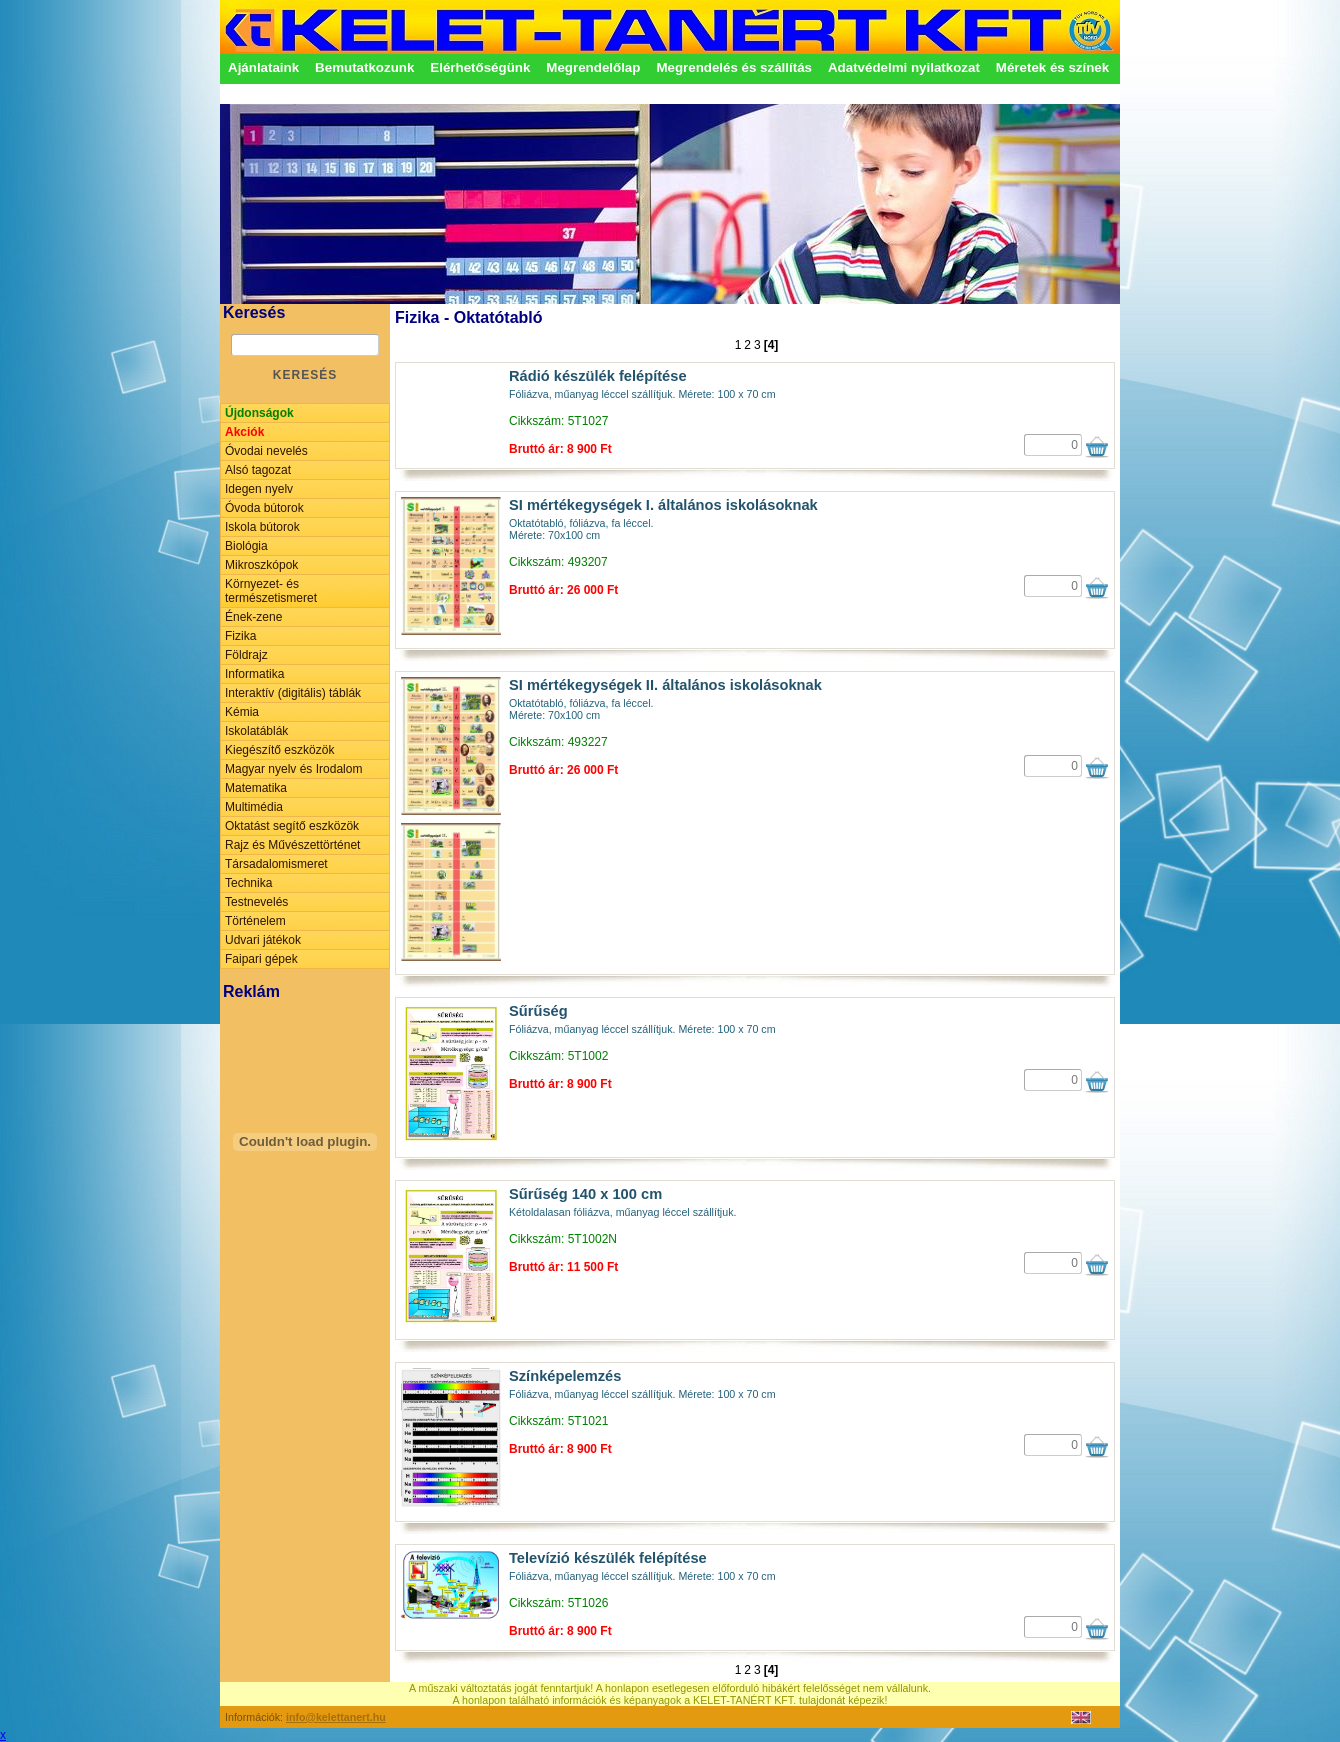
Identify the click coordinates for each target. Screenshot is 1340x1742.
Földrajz (246, 655)
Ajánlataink (263, 67)
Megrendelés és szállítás (734, 67)
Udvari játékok (263, 940)
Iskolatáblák (256, 731)
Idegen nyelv (259, 489)
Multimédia (254, 807)
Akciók (244, 432)
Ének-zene (253, 617)
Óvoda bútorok (264, 508)
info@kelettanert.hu (336, 1717)
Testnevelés (256, 902)
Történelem (255, 921)
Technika (248, 883)
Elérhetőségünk (480, 67)
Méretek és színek (1052, 67)
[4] (771, 345)
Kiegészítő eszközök (279, 750)
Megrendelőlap (593, 67)
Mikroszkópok (261, 565)
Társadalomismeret (276, 864)
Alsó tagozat (258, 470)
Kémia (242, 712)
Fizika (240, 636)
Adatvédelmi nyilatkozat (904, 67)
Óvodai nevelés (266, 451)
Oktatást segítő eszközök (292, 826)
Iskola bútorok (262, 527)
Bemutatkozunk (364, 67)
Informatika (254, 674)
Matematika (256, 788)
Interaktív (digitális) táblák (293, 693)
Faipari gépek (261, 959)
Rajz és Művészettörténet (292, 845)
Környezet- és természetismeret (271, 591)
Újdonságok (259, 413)
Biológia (246, 546)
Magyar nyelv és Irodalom (293, 769)
